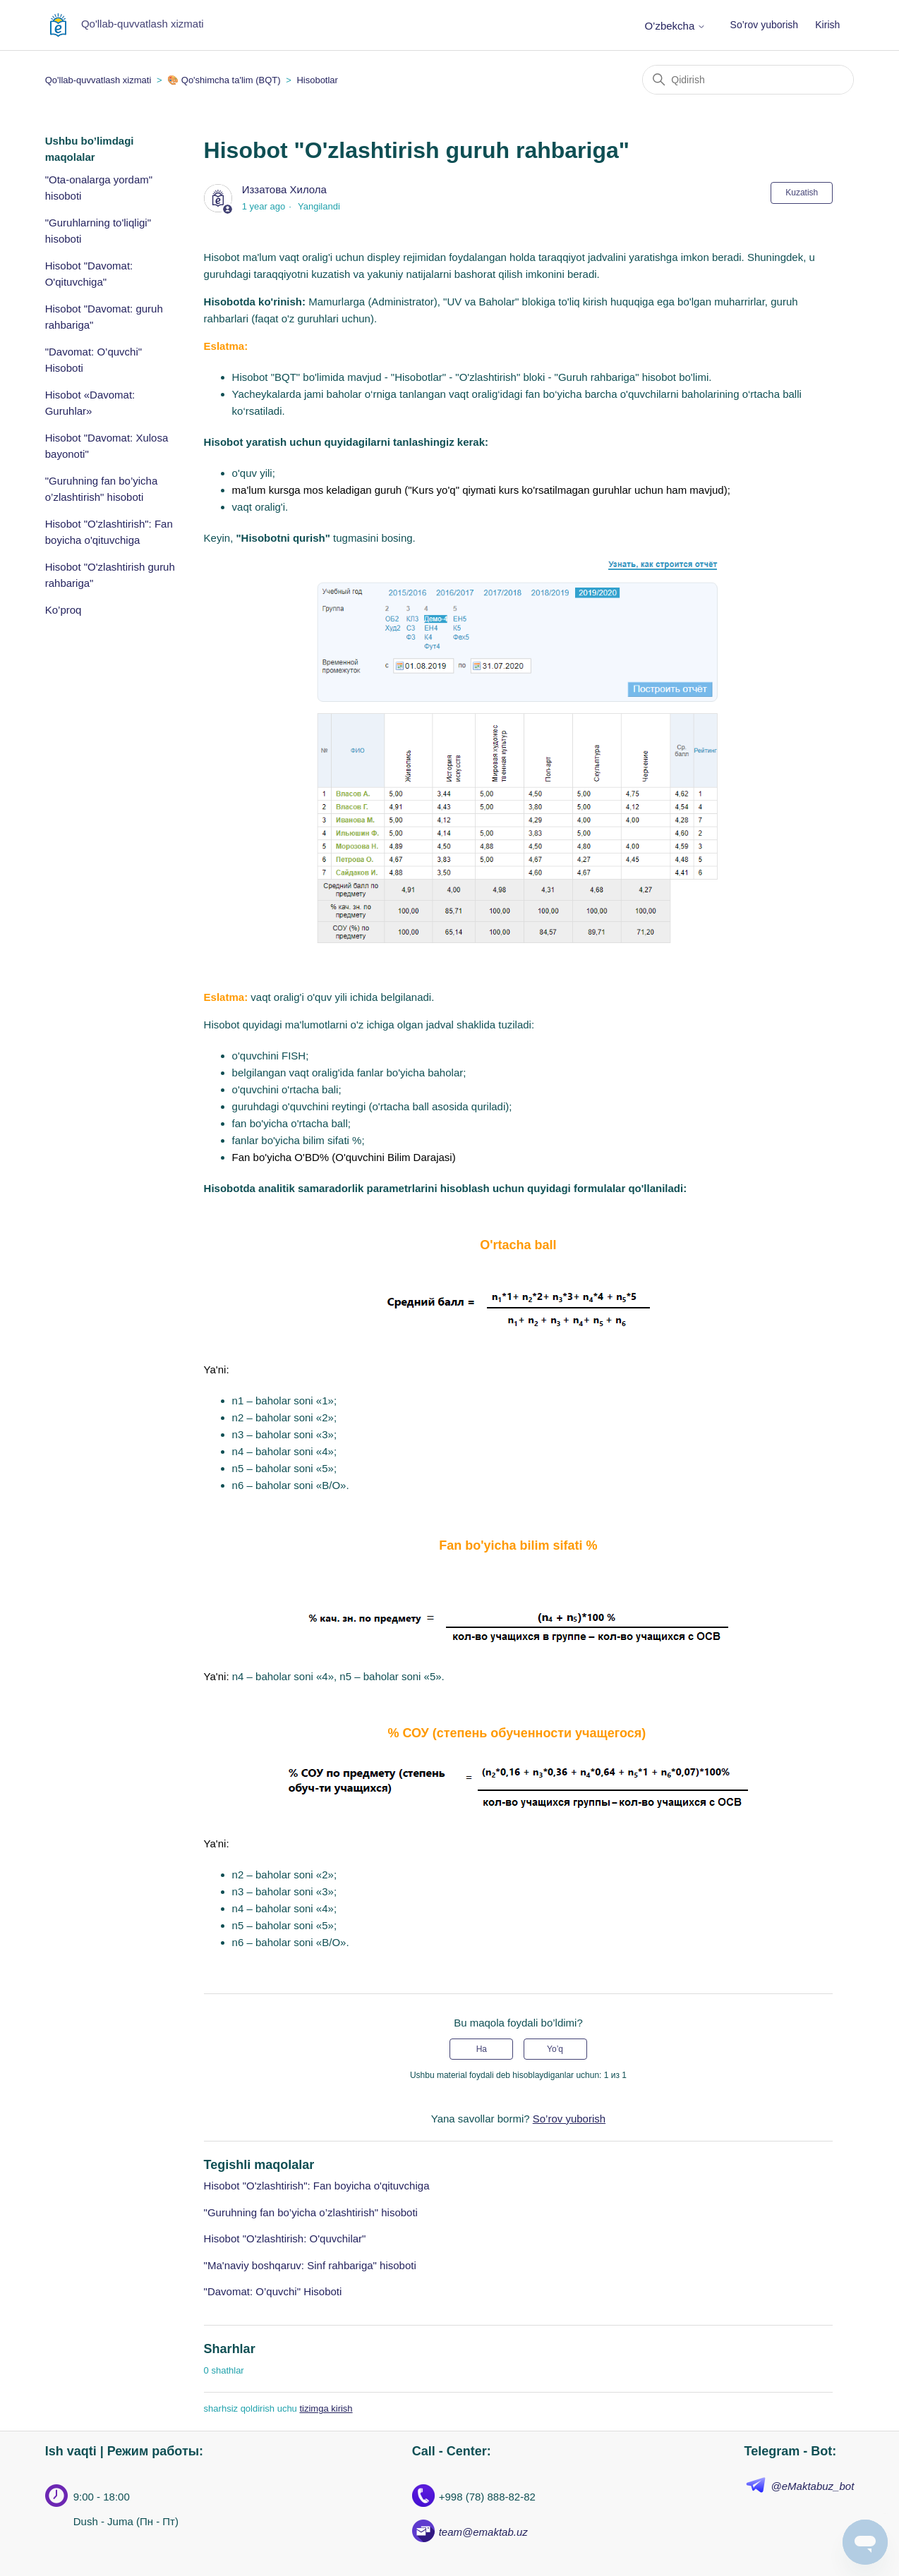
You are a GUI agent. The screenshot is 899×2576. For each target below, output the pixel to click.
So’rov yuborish (764, 24)
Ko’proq (63, 610)
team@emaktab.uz (483, 2532)
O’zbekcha (675, 26)
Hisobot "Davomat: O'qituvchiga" (89, 274)
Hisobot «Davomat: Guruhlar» (90, 403)
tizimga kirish (325, 2408)
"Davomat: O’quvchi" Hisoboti (93, 360)
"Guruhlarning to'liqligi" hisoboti (98, 231)
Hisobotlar (317, 80)
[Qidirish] (748, 80)
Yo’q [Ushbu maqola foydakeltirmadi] (555, 2049)
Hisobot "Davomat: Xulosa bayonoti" (107, 446)
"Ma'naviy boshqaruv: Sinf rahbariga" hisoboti (310, 2265)
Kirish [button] (827, 24)
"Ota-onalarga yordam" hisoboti (98, 188)
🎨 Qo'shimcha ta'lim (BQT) (223, 80)
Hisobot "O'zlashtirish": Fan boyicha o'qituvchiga (109, 532)
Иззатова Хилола (284, 189)
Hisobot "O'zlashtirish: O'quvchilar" (285, 2238)
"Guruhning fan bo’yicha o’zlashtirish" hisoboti (101, 489)
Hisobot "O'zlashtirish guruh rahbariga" (110, 575)
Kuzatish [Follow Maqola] (801, 193)
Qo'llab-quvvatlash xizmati (98, 80)
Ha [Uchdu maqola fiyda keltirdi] (481, 2049)
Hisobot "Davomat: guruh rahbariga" (104, 317)
